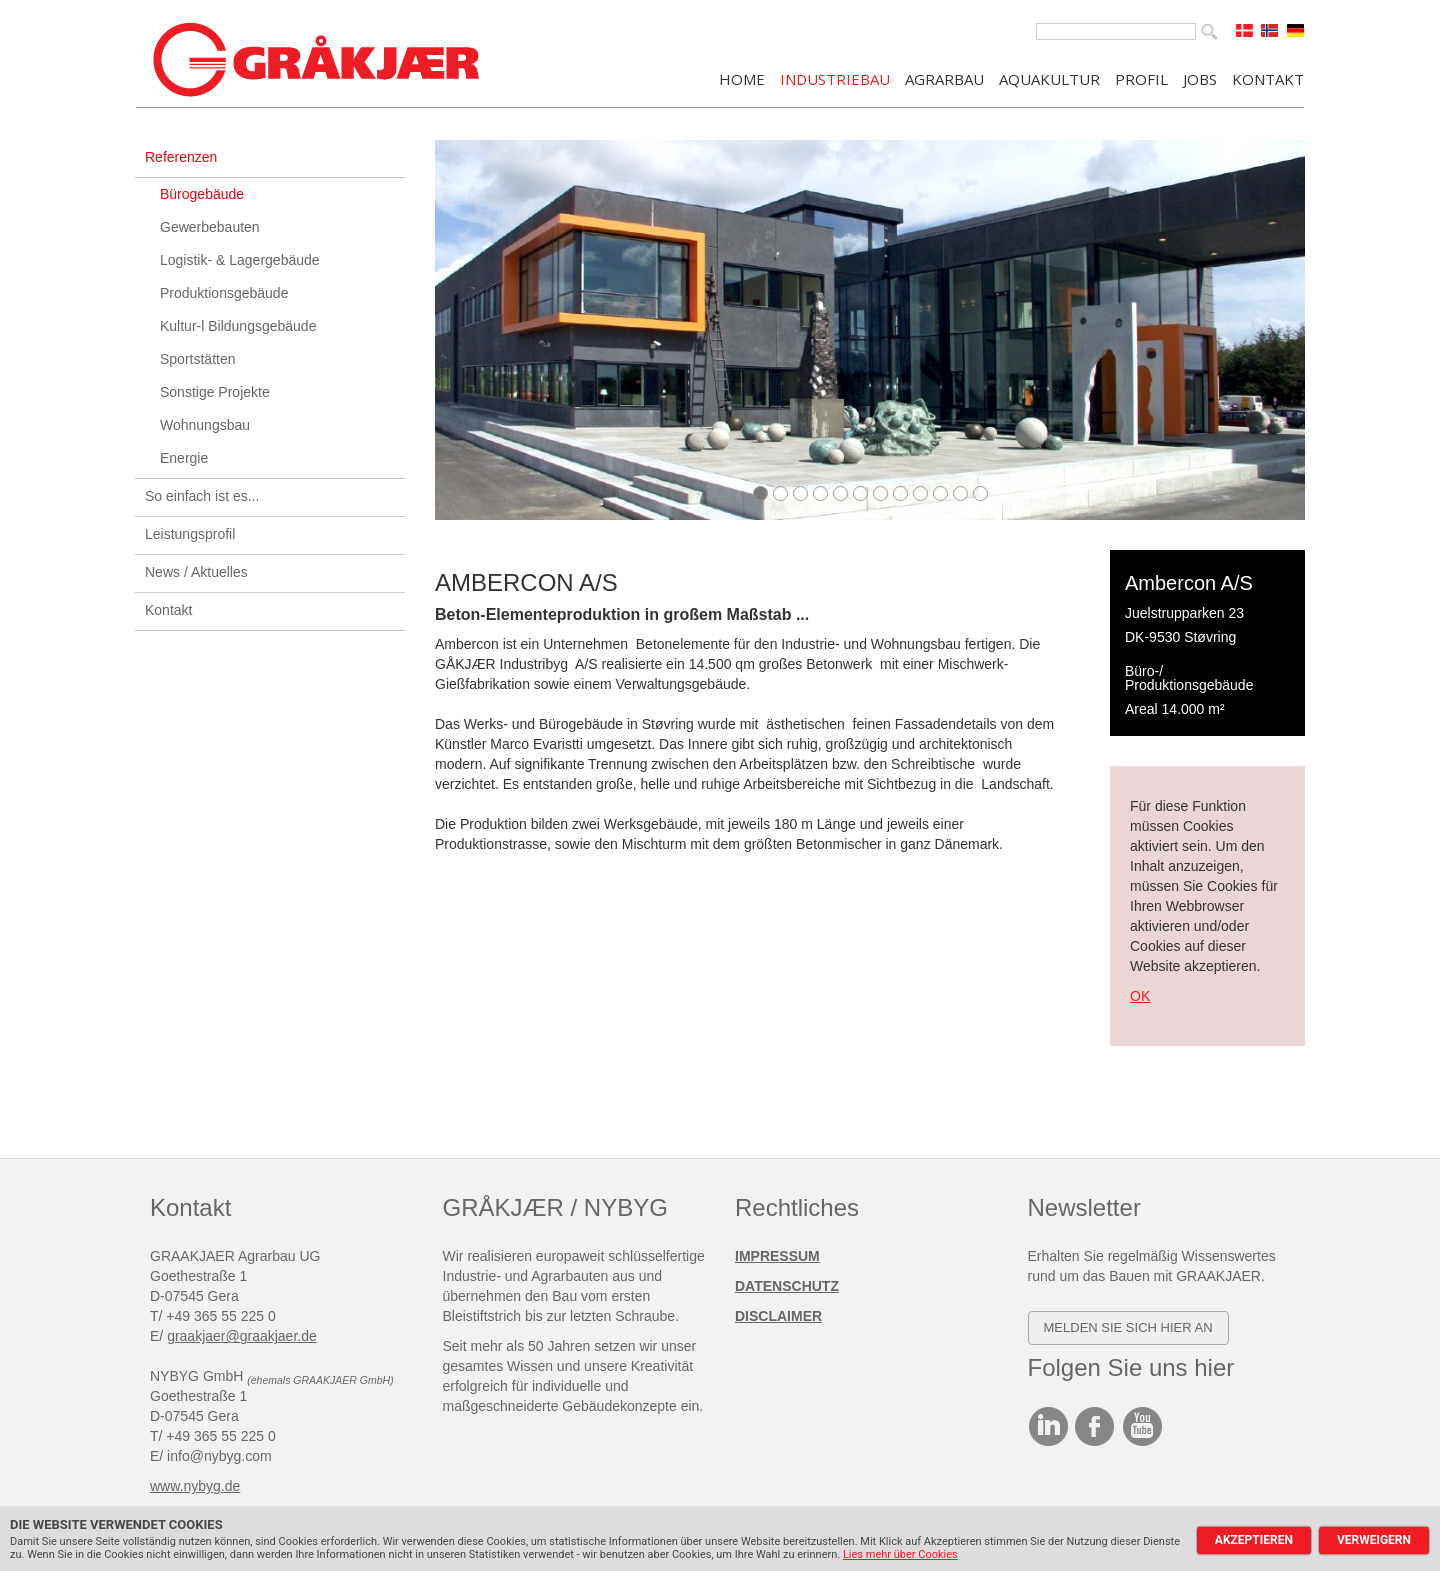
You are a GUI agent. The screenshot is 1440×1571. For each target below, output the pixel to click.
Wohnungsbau (205, 425)
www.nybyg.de (195, 1486)
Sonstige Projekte (215, 392)
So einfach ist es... (202, 496)
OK (1140, 996)
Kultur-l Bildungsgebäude (238, 326)
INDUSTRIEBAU (835, 78)
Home (742, 78)
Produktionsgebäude (224, 293)
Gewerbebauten (210, 227)
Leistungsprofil (190, 534)
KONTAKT (1268, 78)
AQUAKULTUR (1049, 78)
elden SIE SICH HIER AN (1133, 1327)
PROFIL (1141, 78)
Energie (184, 458)
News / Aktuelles (196, 572)
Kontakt (168, 610)
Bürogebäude (202, 194)
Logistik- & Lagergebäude (240, 260)
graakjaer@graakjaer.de (242, 1336)
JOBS (1200, 78)
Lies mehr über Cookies (900, 1554)
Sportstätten (198, 359)
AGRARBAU (944, 78)
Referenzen (181, 157)
